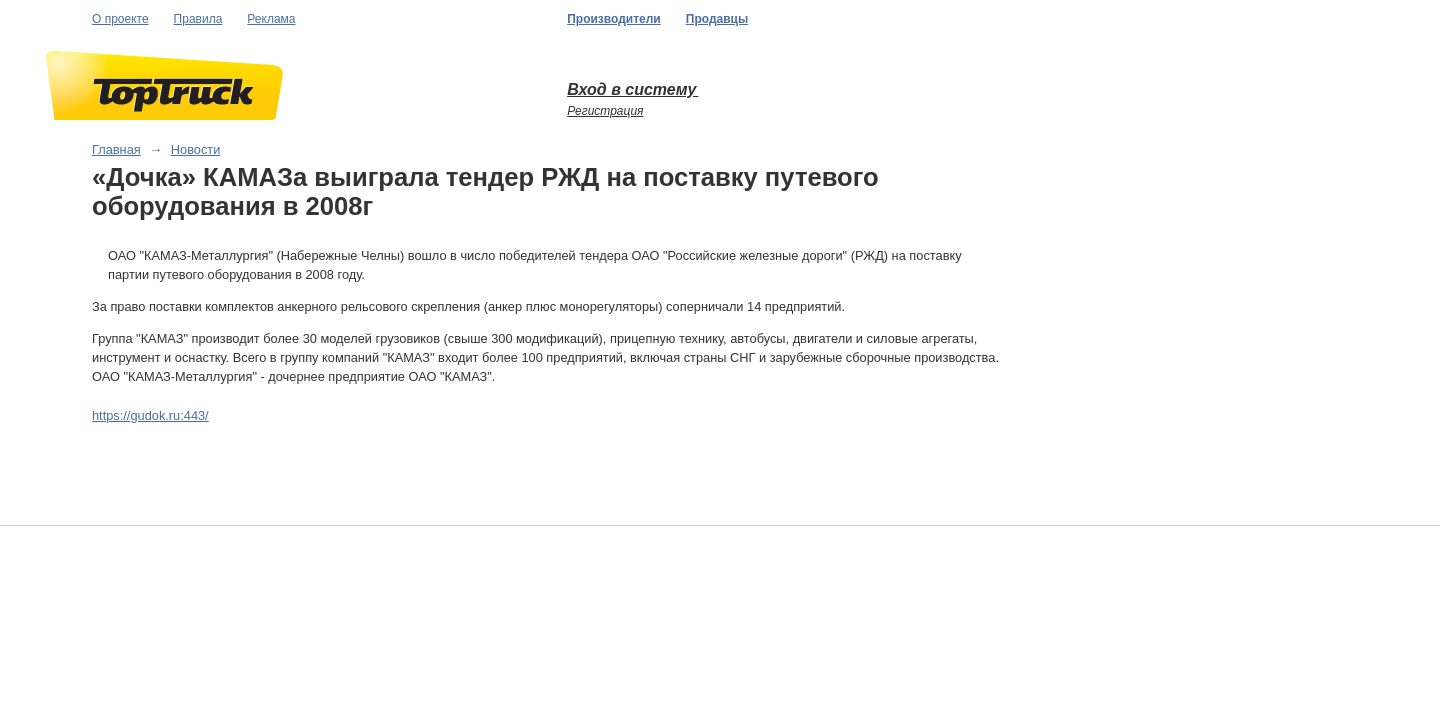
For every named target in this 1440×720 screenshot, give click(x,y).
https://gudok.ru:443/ (150, 415)
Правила (198, 19)
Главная (116, 149)
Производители (614, 19)
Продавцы (717, 19)
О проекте (120, 19)
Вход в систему (632, 89)
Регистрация (605, 111)
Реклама (271, 19)
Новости (196, 149)
